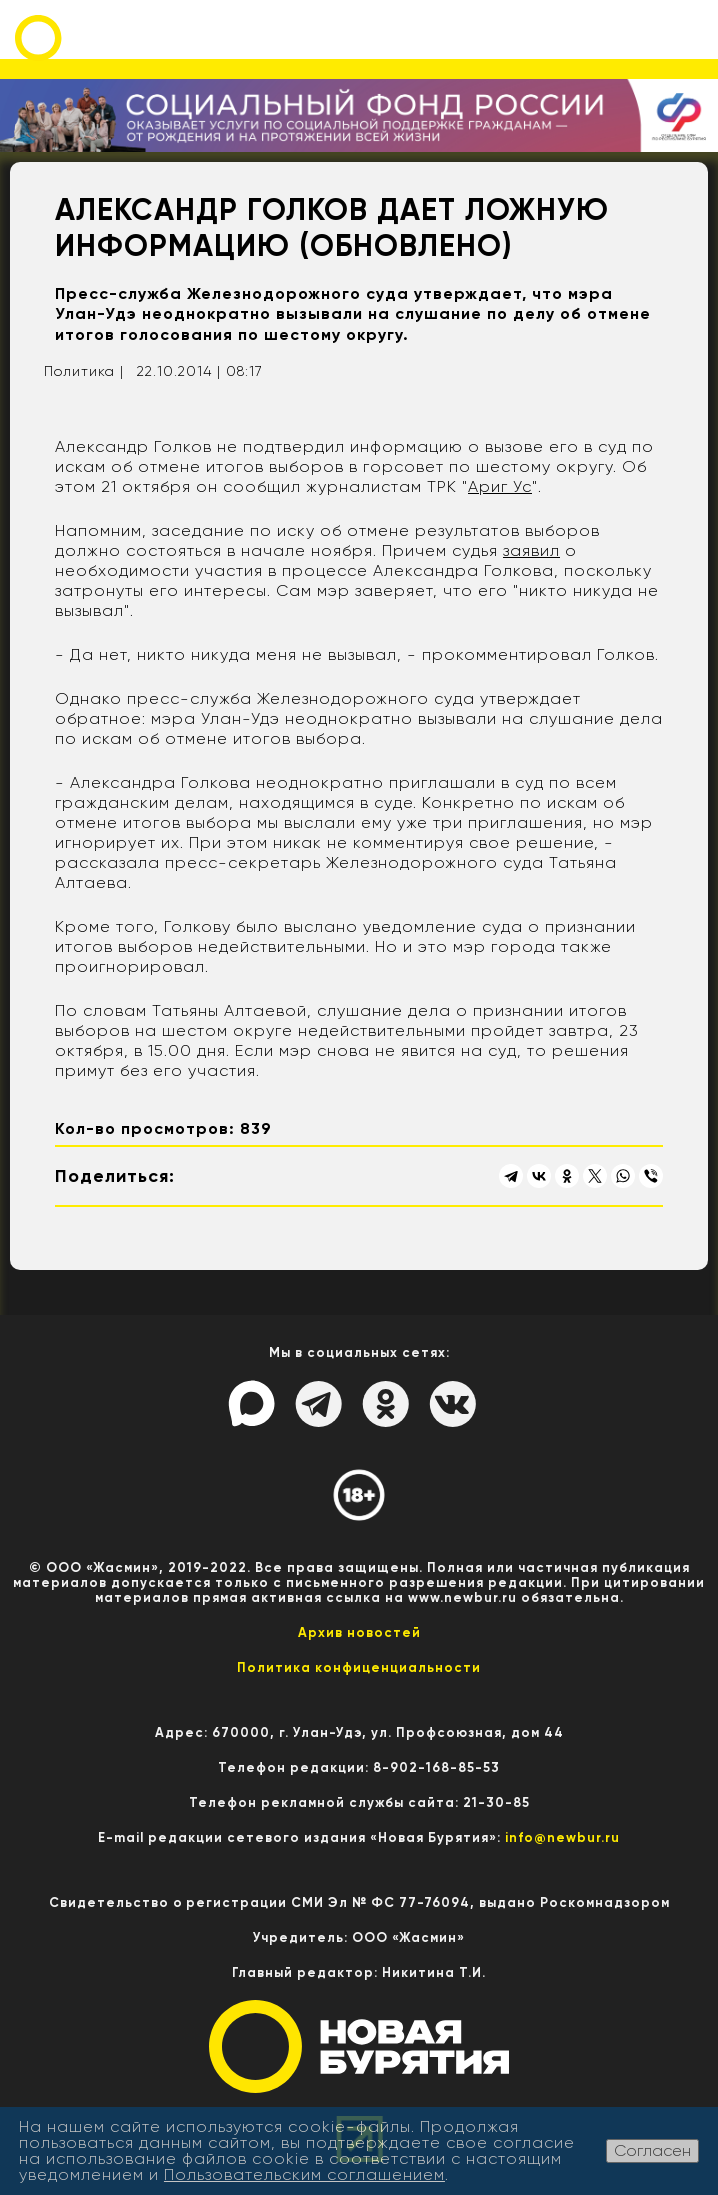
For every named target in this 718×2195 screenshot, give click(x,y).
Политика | (84, 371)
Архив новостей (359, 1632)
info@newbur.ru (562, 1837)
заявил (531, 550)
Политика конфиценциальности (359, 1667)
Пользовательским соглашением (304, 2174)
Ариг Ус (500, 486)
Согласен (652, 2150)
